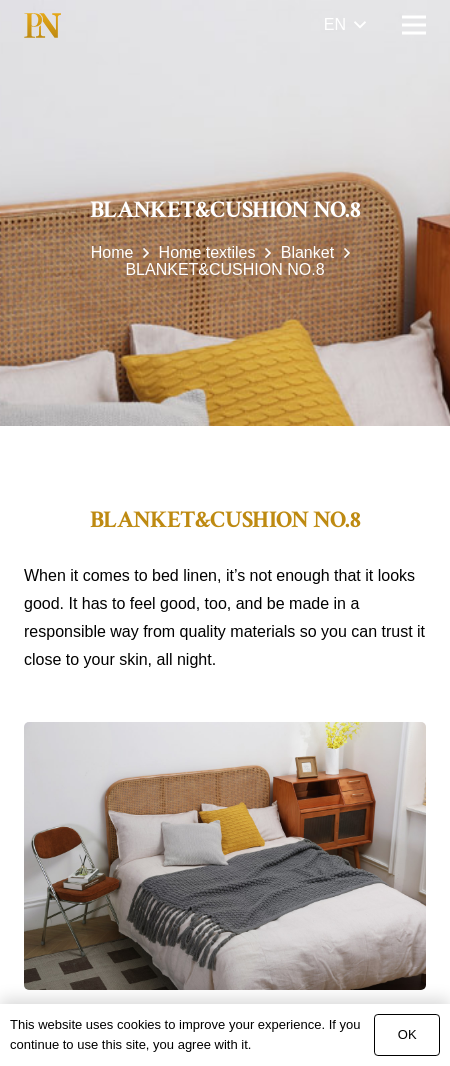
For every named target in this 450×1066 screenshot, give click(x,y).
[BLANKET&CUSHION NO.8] (225, 856)
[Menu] (414, 25)
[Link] (42, 25)
